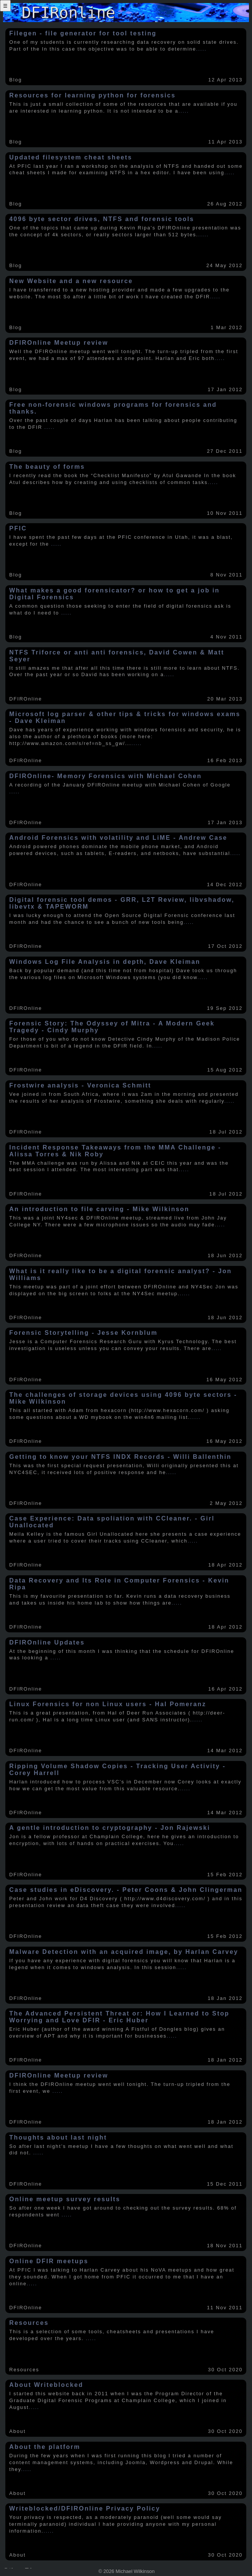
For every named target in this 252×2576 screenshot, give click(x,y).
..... (201, 49)
